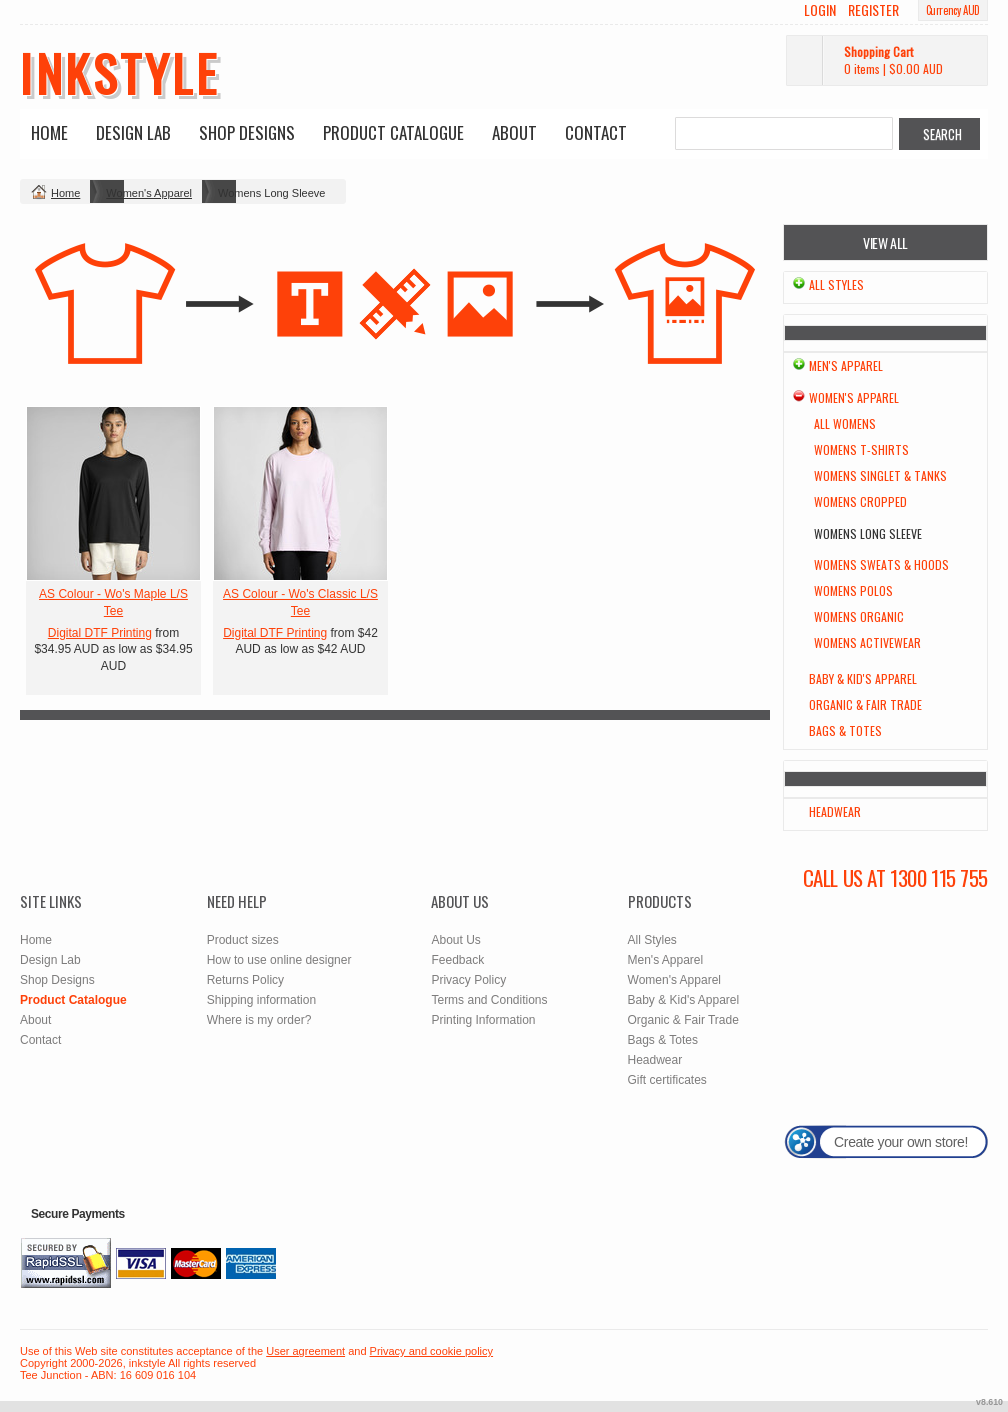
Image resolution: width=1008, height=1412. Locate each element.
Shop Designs (247, 132)
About (514, 132)
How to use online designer (279, 960)
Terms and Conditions (489, 1000)
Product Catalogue (393, 132)
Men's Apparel (846, 365)
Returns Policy (245, 980)
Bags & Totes (845, 730)
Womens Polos (853, 590)
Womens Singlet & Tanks (880, 475)
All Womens (845, 423)
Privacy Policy (468, 980)
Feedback (457, 960)
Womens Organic (859, 616)
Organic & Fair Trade (865, 704)
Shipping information (261, 1000)
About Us (455, 940)
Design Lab (133, 132)
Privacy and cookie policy (432, 1351)
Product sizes (243, 940)
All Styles (836, 284)
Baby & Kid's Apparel (863, 678)
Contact (596, 132)
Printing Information (483, 1020)
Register (873, 10)
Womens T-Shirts (861, 449)
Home (49, 132)
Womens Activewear (867, 642)
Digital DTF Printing (100, 633)
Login (820, 10)
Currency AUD (953, 10)
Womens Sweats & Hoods (881, 564)
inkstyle (119, 72)
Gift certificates (667, 1080)
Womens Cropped (860, 501)
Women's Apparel (149, 193)
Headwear (835, 811)
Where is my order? (259, 1020)
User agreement (305, 1351)
